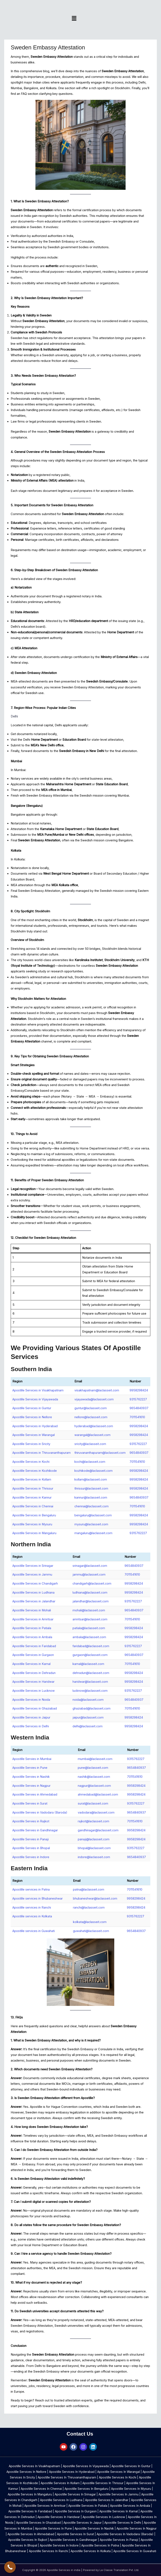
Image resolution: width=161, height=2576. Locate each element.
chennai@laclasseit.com (91, 1506)
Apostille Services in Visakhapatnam (38, 1390)
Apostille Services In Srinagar (75, 2494)
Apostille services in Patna (31, 1889)
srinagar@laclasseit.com (90, 1566)
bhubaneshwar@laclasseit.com (95, 1898)
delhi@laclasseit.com (88, 1726)
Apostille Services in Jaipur (31, 1717)
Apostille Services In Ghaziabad (38, 2523)
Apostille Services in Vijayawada (35, 1399)
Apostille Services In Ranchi (48, 2551)
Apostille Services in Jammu (32, 1574)
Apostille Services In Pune (53, 2528)
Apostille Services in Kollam (31, 1479)
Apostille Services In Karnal (118, 2511)
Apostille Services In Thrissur (102, 2483)
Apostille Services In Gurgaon (76, 2511)
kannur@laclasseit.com (90, 1497)
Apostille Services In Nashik (94, 2528)
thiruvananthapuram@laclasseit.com (100, 1453)
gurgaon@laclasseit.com (90, 1655)
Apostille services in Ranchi (31, 1907)
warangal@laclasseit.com (92, 1435)
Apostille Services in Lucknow (33, 1691)
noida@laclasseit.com (88, 1700)
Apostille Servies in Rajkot (30, 1821)
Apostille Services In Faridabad (30, 2511)
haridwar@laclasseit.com (90, 1682)
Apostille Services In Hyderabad (72, 2472)
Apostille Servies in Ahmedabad (34, 1794)
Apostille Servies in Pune (29, 1768)
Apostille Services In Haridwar (59, 2517)
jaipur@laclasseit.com (88, 1717)
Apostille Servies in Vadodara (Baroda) (39, 1812)
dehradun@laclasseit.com (91, 1673)
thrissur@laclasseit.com (91, 1488)
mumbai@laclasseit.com (95, 1759)
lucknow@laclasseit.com (90, 1691)
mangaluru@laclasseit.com (93, 1533)
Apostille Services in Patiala (31, 1628)
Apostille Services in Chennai (32, 1506)
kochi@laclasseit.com (89, 1462)
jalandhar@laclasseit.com (91, 1601)
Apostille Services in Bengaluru (34, 1515)
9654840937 (139, 1408)
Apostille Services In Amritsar (45, 2506)
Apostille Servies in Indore (30, 1857)
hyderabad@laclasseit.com (93, 1426)
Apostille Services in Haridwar (33, 1682)
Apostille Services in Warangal (33, 1435)
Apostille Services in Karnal (31, 1664)
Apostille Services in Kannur (32, 1497)
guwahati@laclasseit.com (91, 1931)
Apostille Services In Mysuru (131, 2489)
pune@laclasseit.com (93, 1768)
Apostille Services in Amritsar (32, 1619)
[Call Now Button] (10, 2567)
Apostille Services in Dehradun (34, 1673)
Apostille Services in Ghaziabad (34, 1708)
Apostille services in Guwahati (33, 1931)
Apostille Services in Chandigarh (35, 1583)
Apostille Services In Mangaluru (30, 2494)
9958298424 (139, 1390)
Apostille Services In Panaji (119, 2540)
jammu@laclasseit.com (89, 1574)
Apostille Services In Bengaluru (86, 2489)
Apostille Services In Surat (75, 2534)
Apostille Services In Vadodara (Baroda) (125, 2534)
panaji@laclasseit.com (93, 1839)
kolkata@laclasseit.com (89, 1922)
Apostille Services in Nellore (32, 1417)
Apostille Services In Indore (59, 2545)
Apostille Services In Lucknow (104, 2517)
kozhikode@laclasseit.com (93, 1471)
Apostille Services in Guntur (31, 1408)
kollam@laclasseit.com (90, 1479)
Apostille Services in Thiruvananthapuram (41, 1453)
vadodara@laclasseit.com (96, 1812)
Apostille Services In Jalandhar (106, 2500)
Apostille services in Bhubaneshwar (37, 1898)
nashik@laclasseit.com (94, 1777)
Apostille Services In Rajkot (27, 2540)
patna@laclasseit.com (88, 1889)
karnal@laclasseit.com (88, 1664)
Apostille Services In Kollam (60, 2483)
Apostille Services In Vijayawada (86, 2466)
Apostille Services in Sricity (31, 1444)
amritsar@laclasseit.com (90, 1619)
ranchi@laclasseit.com (89, 1907)
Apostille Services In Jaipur (83, 2523)
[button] (74, 18)
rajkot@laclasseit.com (93, 1821)
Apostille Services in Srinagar (32, 1566)
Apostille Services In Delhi (122, 2523)
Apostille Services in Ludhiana (33, 1592)
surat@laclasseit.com (93, 1803)
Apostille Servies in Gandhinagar (35, 1830)
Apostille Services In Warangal (118, 2472)
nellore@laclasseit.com (90, 1417)
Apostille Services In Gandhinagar (73, 2540)
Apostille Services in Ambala (32, 1637)
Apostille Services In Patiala (87, 2506)
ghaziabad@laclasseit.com (91, 1708)
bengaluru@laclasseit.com (93, 1515)
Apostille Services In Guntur (131, 2466)
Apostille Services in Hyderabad (35, 1426)
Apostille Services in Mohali (31, 1610)
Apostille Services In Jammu (119, 2494)
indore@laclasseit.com (94, 1857)
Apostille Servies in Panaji (30, 1839)
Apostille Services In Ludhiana (61, 2500)
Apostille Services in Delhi (30, 1726)
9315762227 (138, 1399)
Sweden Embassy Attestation (123, 71)
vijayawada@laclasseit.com (94, 1399)
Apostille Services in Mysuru (32, 1524)
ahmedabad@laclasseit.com (98, 1794)
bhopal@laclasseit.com (94, 1848)
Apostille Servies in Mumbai (31, 1759)
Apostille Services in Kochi (30, 1462)
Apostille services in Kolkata (32, 1916)
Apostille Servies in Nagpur (31, 1786)
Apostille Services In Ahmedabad (31, 2534)
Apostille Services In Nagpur (137, 2528)
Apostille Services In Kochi (117, 2477)
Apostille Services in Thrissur (32, 1488)
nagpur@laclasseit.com (94, 1786)
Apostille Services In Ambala (130, 2506)
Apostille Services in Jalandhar (33, 1601)
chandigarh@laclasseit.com (92, 1583)
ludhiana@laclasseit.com (90, 1592)
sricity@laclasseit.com (90, 1444)
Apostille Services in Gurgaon (33, 1655)
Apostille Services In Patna (100, 2545)
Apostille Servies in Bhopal (31, 1848)
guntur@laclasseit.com (90, 1408)
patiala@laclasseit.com (89, 1628)
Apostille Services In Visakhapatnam (34, 2466)
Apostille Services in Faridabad (34, 1646)
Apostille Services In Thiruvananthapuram (67, 2477)
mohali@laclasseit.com (89, 1610)
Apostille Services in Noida (31, 1700)
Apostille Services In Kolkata (91, 2551)
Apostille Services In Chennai (41, 2489)
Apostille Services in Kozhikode (34, 1471)
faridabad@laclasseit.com (91, 1646)
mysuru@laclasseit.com (91, 1524)
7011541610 (137, 1417)
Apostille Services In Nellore (26, 2472)
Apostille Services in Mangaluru (34, 1533)
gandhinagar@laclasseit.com (98, 1830)
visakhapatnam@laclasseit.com (96, 1390)
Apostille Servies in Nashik (31, 1777)
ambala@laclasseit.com (89, 1637)
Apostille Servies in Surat (29, 1803)
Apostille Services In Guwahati (134, 2551)
